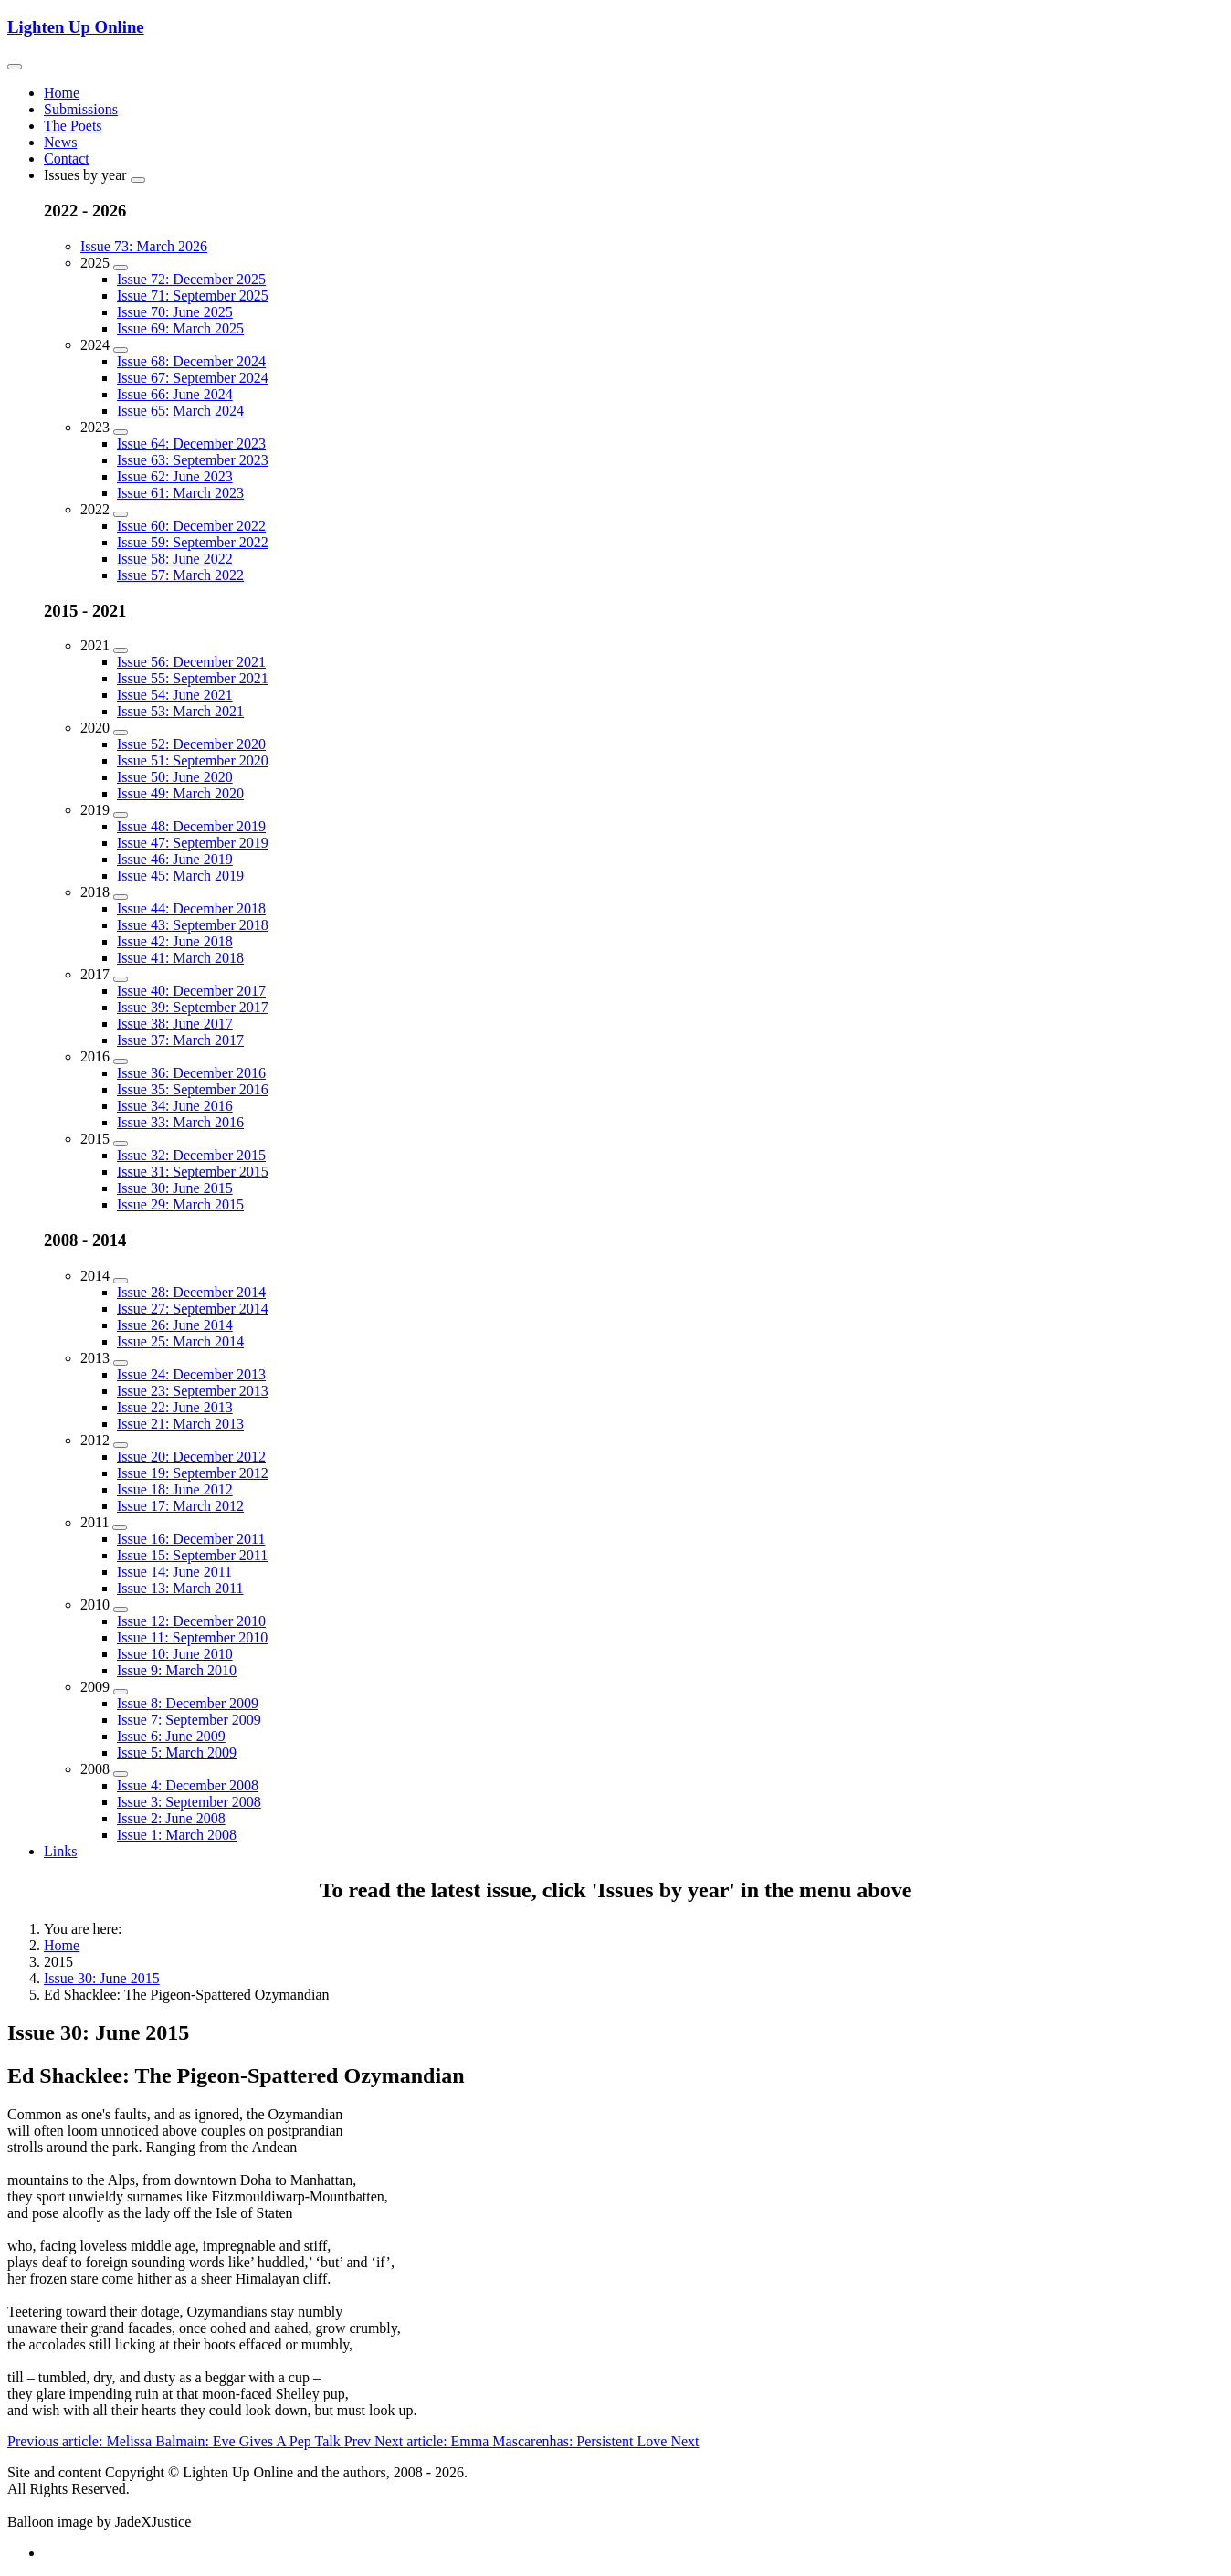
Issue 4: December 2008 (187, 1785)
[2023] (120, 432)
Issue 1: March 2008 (177, 1834)
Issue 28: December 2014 (191, 1292)
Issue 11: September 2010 (192, 1637)
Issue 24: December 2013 (191, 1374)
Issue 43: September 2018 (192, 925)
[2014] (120, 1280)
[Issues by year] (138, 180)
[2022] (120, 514)
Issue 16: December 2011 (191, 1539)
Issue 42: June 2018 (175, 941)
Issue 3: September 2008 (189, 1802)
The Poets (73, 125)
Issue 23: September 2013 (192, 1391)
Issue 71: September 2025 (192, 295)
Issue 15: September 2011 (192, 1555)
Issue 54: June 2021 (175, 694)
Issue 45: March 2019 (180, 875)
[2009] (120, 1691)
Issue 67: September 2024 (192, 377)
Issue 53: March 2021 (180, 711)
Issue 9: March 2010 (177, 1670)
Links (60, 1851)
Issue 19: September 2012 (192, 1473)
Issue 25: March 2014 (180, 1341)
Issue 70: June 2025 (175, 312)
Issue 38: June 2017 (175, 1023)
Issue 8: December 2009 (187, 1703)
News (60, 142)
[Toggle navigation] (14, 66)
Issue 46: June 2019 (175, 859)
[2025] (120, 267)
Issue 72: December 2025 (191, 279)
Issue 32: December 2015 (191, 1155)
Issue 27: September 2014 (192, 1308)
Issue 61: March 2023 (180, 493)
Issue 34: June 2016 (175, 1106)
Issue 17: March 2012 (180, 1506)
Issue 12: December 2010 (191, 1621)
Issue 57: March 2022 (180, 575)
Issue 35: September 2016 (192, 1089)
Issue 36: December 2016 (191, 1073)
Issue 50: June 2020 (175, 777)
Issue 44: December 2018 (191, 908)
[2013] (120, 1363)
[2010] (120, 1609)
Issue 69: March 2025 (180, 328)
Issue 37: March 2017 (180, 1040)
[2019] (120, 815)
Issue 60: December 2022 (191, 525)
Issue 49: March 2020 (180, 793)
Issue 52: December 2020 (191, 744)
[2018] (120, 897)
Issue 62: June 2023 (175, 476)
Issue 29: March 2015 (180, 1204)
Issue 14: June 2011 (174, 1571)
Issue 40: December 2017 (191, 990)
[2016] (120, 1061)
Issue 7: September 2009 (189, 1719)
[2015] (120, 1143)
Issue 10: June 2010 (175, 1654)
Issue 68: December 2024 (191, 361)
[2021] (120, 650)
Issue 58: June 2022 (175, 558)
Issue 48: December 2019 (191, 826)
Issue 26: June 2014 (175, 1325)
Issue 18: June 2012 (175, 1489)
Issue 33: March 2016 (180, 1122)
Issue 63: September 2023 (192, 460)
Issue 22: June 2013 (175, 1407)
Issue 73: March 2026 (143, 246)
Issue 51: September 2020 (192, 760)
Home (61, 92)
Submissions (81, 109)
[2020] (120, 732)
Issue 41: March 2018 (180, 958)
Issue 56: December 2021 (191, 662)
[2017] (120, 979)
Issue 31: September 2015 (192, 1171)
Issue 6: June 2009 (171, 1736)
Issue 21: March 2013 (180, 1423)
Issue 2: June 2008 (171, 1818)
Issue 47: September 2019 (192, 842)
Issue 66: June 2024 (175, 394)
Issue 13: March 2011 (180, 1588)
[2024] (120, 350)
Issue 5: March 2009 (177, 1752)
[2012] (120, 1445)
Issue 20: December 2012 (191, 1456)
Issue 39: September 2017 (192, 1007)
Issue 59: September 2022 (192, 542)
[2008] (120, 1774)
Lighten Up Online (75, 27)
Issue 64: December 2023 (191, 443)
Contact (66, 158)
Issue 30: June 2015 (175, 1188)
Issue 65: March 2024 (180, 410)
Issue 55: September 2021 (192, 678)
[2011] (119, 1527)
